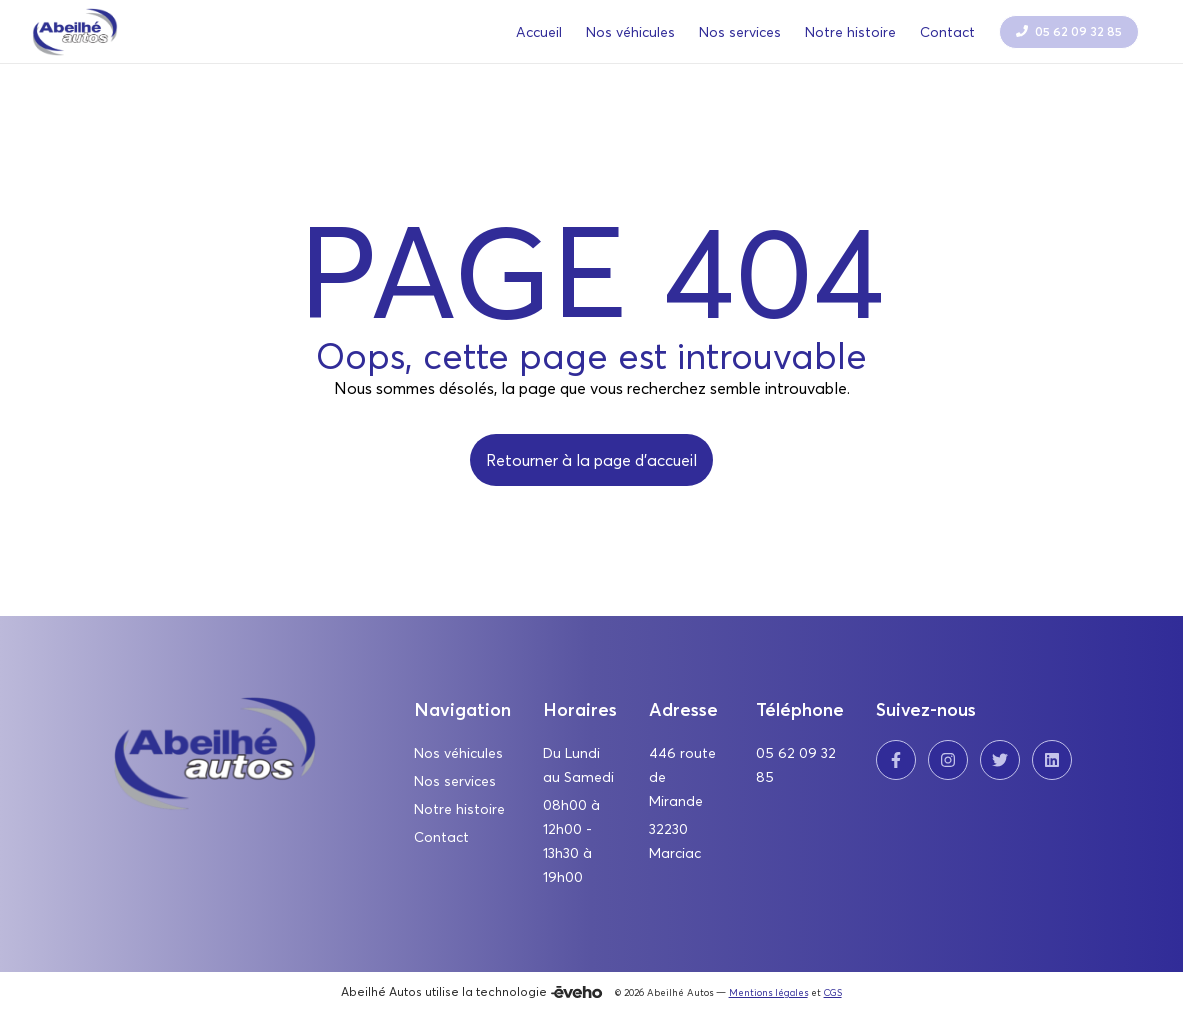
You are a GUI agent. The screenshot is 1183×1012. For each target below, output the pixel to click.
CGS (833, 992)
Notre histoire (459, 809)
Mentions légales (768, 992)
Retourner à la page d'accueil (591, 460)
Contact (441, 837)
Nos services (455, 781)
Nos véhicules (458, 753)
